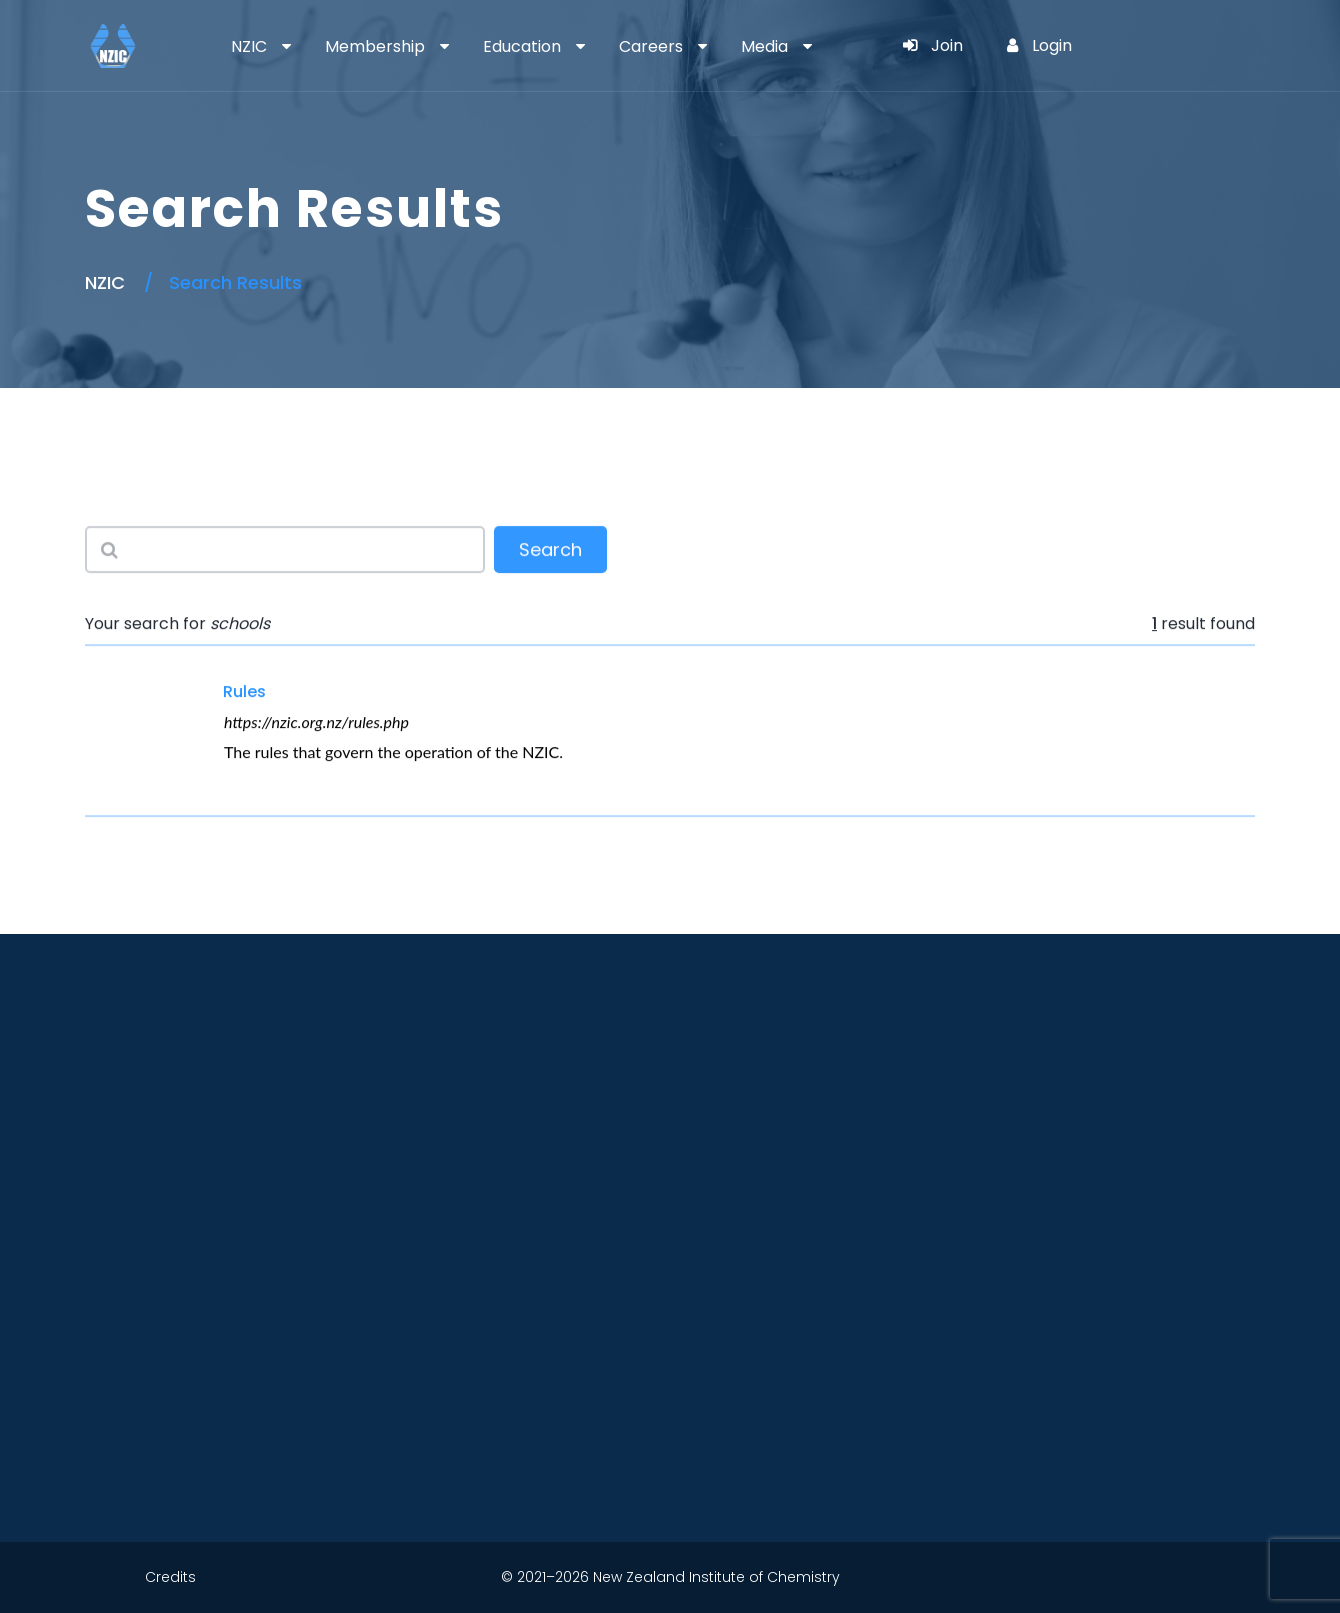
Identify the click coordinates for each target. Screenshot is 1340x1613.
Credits (170, 1577)
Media (764, 46)
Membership (375, 46)
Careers (651, 46)
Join (933, 45)
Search (550, 550)
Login (1039, 45)
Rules (244, 691)
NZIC (249, 46)
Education (522, 46)
